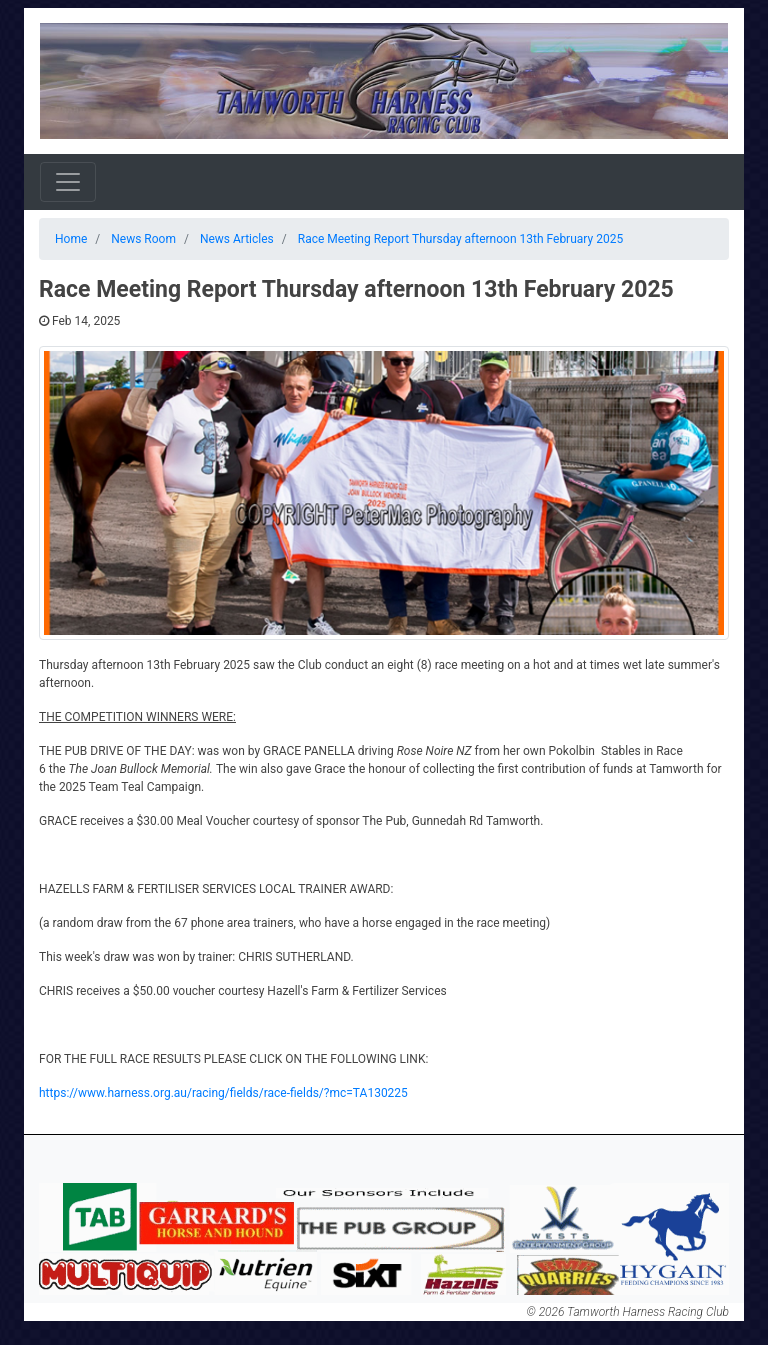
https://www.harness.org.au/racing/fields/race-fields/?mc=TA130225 (223, 1093)
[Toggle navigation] (68, 182)
